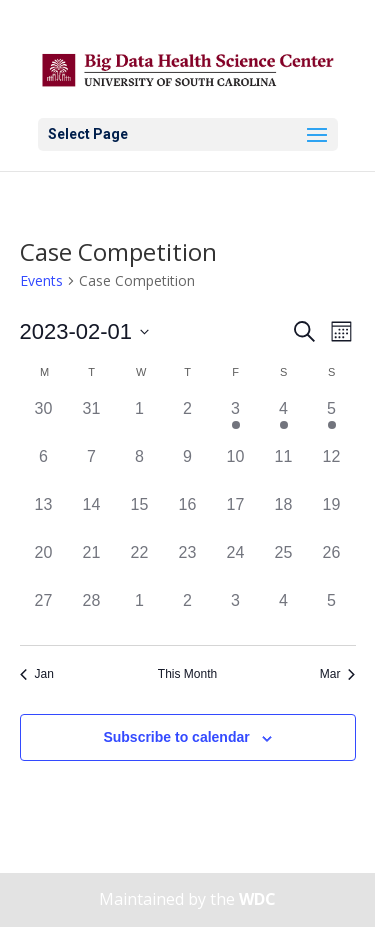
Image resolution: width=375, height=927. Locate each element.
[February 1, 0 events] (140, 421)
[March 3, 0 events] (236, 613)
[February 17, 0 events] (236, 517)
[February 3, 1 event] (236, 421)
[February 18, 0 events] (284, 517)
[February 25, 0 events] (284, 565)
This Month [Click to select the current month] (187, 674)
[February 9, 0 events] (188, 469)
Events (41, 280)
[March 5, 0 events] (332, 613)
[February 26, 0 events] (332, 565)
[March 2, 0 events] (188, 613)
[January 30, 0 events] (44, 421)
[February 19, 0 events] (332, 517)
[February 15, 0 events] (140, 517)
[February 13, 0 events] (44, 517)
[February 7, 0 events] (92, 469)
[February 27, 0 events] (44, 613)
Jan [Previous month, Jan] (37, 674)
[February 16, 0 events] (188, 517)
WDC (257, 899)
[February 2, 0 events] (188, 421)
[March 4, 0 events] (284, 613)
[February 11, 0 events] (284, 469)
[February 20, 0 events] (44, 565)
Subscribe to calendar (176, 737)
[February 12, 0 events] (332, 469)
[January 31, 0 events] (92, 421)
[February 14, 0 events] (92, 517)
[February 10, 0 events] (236, 469)
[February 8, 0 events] (140, 469)
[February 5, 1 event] (332, 421)
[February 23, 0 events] (188, 565)
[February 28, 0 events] (92, 613)
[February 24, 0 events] (236, 565)
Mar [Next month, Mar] (338, 674)
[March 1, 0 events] (140, 613)
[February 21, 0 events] (92, 565)
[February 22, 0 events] (140, 565)
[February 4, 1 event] (284, 421)
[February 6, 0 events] (44, 469)
